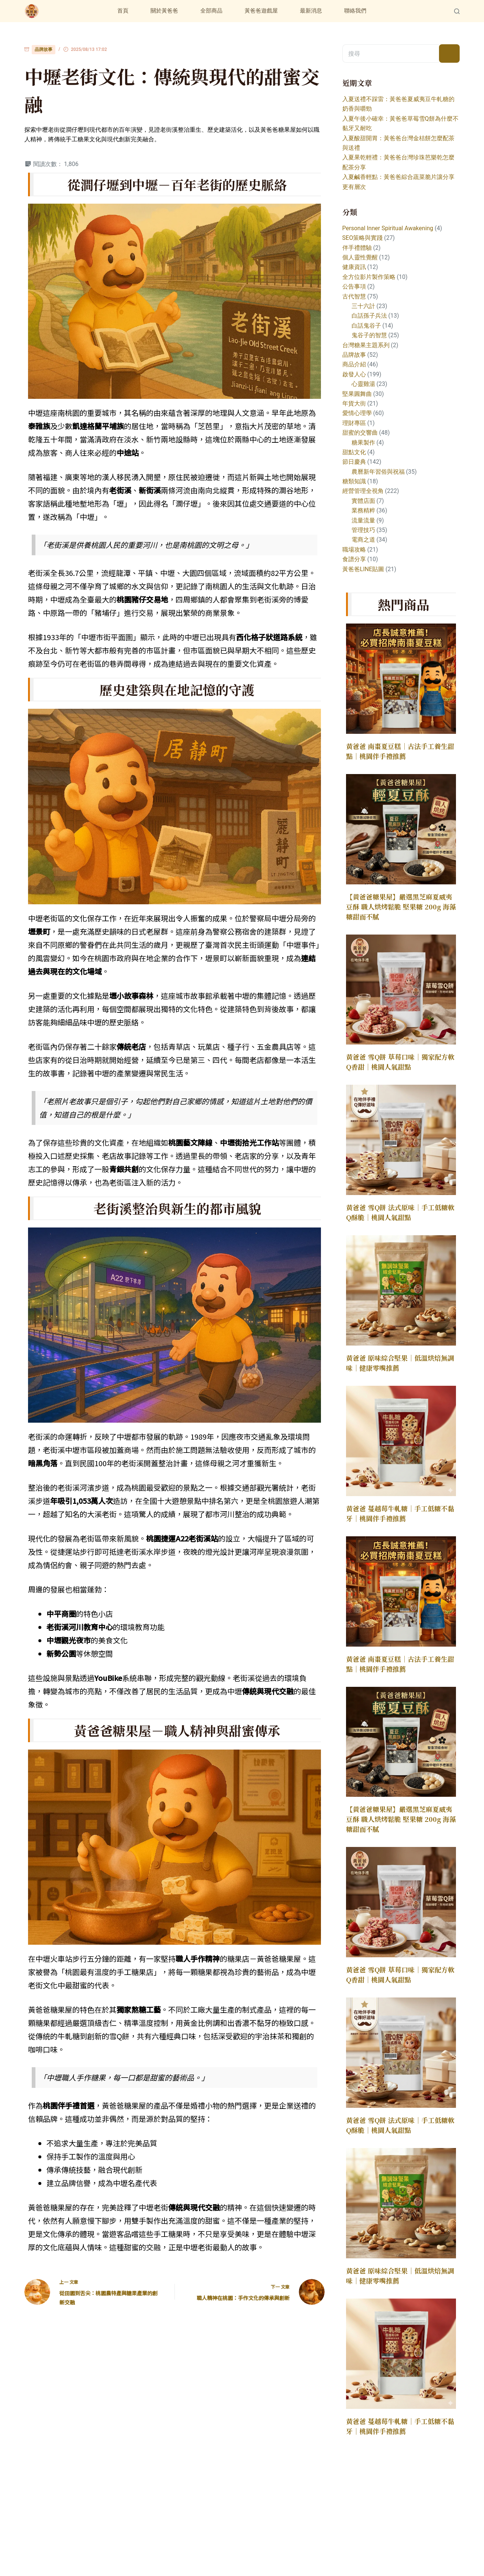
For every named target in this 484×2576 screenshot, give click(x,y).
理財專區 (354, 423)
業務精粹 (363, 510)
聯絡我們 (355, 10)
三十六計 (363, 306)
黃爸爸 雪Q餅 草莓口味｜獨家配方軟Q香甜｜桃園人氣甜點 (400, 1061)
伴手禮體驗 (357, 247)
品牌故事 (43, 49)
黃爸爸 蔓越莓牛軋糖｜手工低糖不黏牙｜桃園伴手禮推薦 (400, 1513)
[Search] (457, 11)
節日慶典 (354, 461)
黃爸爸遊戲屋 (261, 10)
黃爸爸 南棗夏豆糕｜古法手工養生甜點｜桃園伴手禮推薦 (400, 751)
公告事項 (354, 286)
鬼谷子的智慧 (369, 335)
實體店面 (363, 500)
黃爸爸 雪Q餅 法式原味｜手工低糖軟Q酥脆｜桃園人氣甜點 (400, 1212)
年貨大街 (354, 403)
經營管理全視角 (363, 490)
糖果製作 (363, 442)
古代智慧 (354, 296)
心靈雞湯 (363, 383)
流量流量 (363, 520)
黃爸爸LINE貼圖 (363, 569)
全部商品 (211, 10)
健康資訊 (354, 266)
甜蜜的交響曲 (360, 432)
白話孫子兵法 (369, 315)
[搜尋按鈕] (449, 53)
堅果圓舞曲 (357, 393)
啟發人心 (354, 374)
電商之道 (363, 539)
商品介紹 (354, 364)
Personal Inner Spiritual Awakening (387, 228)
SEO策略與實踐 (362, 237)
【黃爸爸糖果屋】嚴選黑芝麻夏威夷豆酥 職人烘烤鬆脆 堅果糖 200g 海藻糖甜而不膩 (401, 906)
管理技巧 (363, 529)
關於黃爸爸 (164, 10)
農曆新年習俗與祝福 (378, 471)
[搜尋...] (390, 53)
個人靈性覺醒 (360, 257)
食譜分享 (354, 559)
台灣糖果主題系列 (366, 345)
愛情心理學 (357, 413)
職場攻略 (354, 549)
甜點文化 (354, 452)
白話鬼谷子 (366, 325)
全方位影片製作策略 (368, 276)
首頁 (122, 10)
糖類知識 (354, 481)
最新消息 (311, 10)
